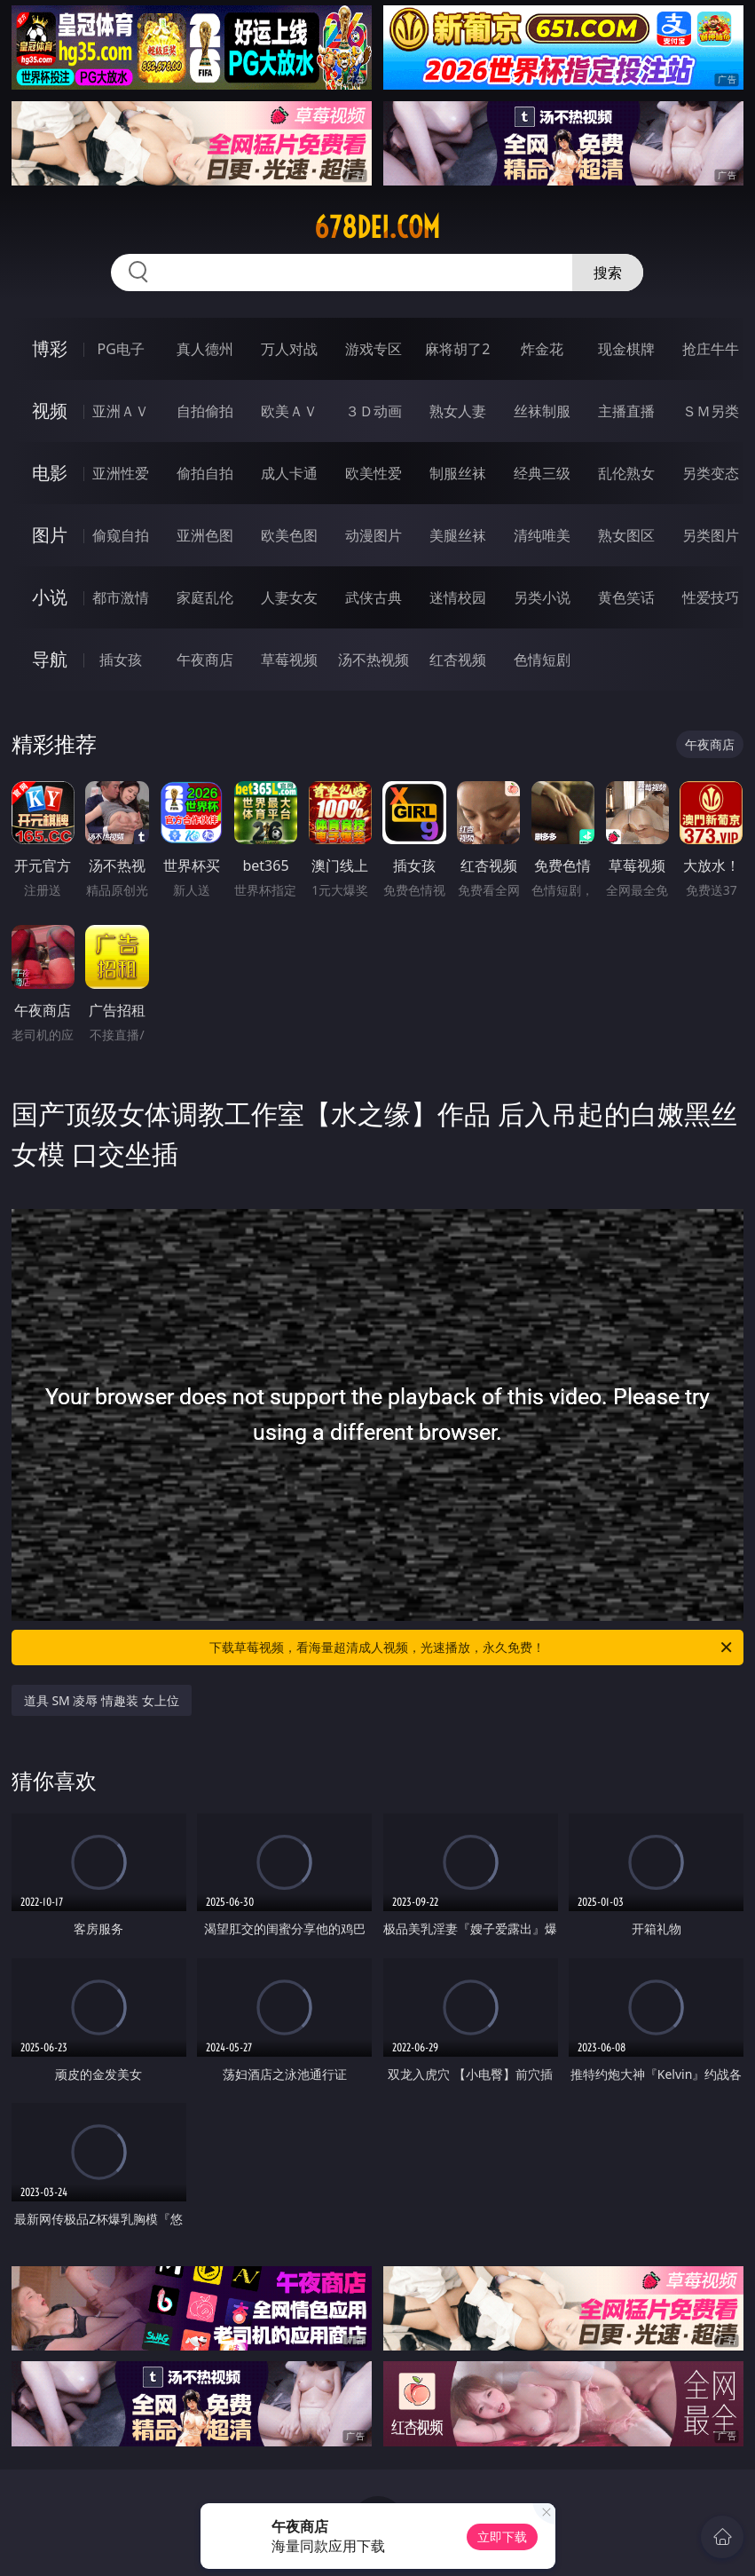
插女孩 (120, 659)
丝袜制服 (542, 411)
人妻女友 (289, 597)
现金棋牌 (626, 349)
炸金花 (542, 349)
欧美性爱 (373, 473)
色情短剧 (542, 659)
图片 (49, 535)
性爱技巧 (710, 597)
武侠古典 (373, 597)
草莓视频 (289, 659)
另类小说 (542, 597)
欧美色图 (289, 535)
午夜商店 (205, 659)
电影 (49, 473)
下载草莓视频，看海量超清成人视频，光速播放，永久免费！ (472, 1647)
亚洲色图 (205, 535)
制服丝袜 (457, 473)
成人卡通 (289, 473)
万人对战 (289, 349)
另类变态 (710, 473)
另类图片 (710, 535)
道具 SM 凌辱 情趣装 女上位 (101, 1700)
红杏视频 (457, 659)
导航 (49, 659)
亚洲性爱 (120, 473)
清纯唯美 (542, 535)
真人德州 (205, 349)
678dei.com (377, 227)
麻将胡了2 (457, 349)
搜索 (608, 272)
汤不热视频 (373, 659)
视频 (49, 411)
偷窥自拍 (120, 535)
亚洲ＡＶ (120, 411)
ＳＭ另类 (710, 411)
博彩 (49, 348)
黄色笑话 (626, 597)
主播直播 (626, 411)
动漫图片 (373, 535)
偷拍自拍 (205, 473)
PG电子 (121, 349)
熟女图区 (626, 535)
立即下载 (502, 2536)
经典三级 (542, 473)
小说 (49, 597)
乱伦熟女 (626, 473)
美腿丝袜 (457, 535)
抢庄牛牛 (710, 349)
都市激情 (120, 597)
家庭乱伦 (205, 597)
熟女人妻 (457, 411)
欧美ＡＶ (289, 411)
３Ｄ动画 (373, 411)
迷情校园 (457, 597)
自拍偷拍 (205, 411)
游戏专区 (373, 349)
